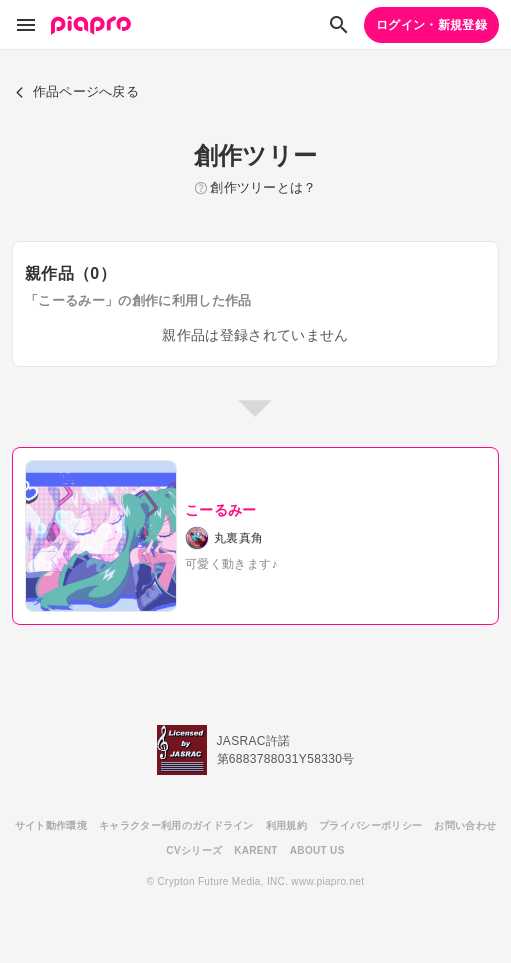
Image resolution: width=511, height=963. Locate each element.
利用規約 (286, 825)
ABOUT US (317, 850)
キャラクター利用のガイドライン (176, 825)
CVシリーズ (194, 850)
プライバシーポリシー (370, 825)
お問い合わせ (465, 825)
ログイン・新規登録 (431, 25)
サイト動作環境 (51, 825)
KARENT (256, 850)
